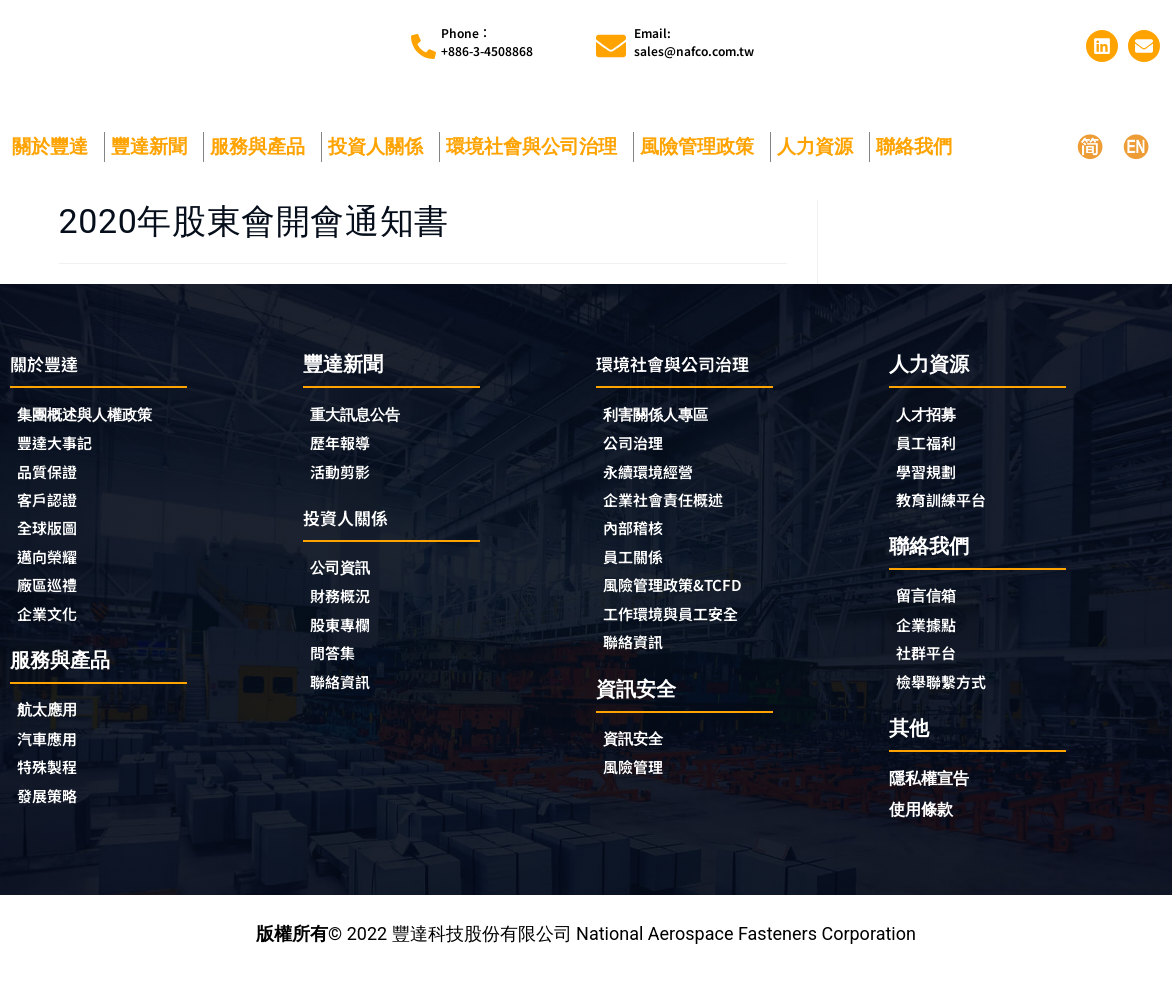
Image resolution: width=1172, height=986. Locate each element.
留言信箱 (932, 602)
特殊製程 (53, 784)
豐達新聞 (154, 146)
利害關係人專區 (666, 415)
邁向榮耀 (53, 566)
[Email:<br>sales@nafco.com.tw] (611, 46)
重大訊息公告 (364, 414)
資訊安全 (639, 753)
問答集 (337, 664)
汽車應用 (58, 754)
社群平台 (932, 663)
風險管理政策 (702, 146)
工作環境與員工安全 (684, 626)
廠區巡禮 (53, 596)
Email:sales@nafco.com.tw (694, 41)
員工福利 (932, 445)
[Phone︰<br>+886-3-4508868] (423, 46)
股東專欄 (351, 634)
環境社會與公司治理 (536, 146)
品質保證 (53, 476)
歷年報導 (346, 445)
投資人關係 (380, 146)
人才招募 (932, 414)
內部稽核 (639, 536)
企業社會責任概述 (675, 506)
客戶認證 (53, 506)
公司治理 (644, 446)
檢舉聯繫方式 (950, 693)
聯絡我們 (919, 146)
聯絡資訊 (346, 694)
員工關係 (639, 566)
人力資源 (820, 146)
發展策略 (53, 814)
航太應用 (58, 723)
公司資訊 (351, 573)
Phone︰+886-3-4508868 (487, 41)
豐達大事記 (62, 446)
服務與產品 (262, 146)
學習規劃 (932, 475)
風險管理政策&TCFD (686, 596)
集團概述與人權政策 (98, 415)
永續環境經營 (657, 476)
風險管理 (639, 784)
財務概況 (351, 604)
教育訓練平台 (950, 505)
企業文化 (53, 626)
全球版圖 (53, 536)
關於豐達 (55, 146)
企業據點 (932, 633)
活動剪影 (346, 475)
